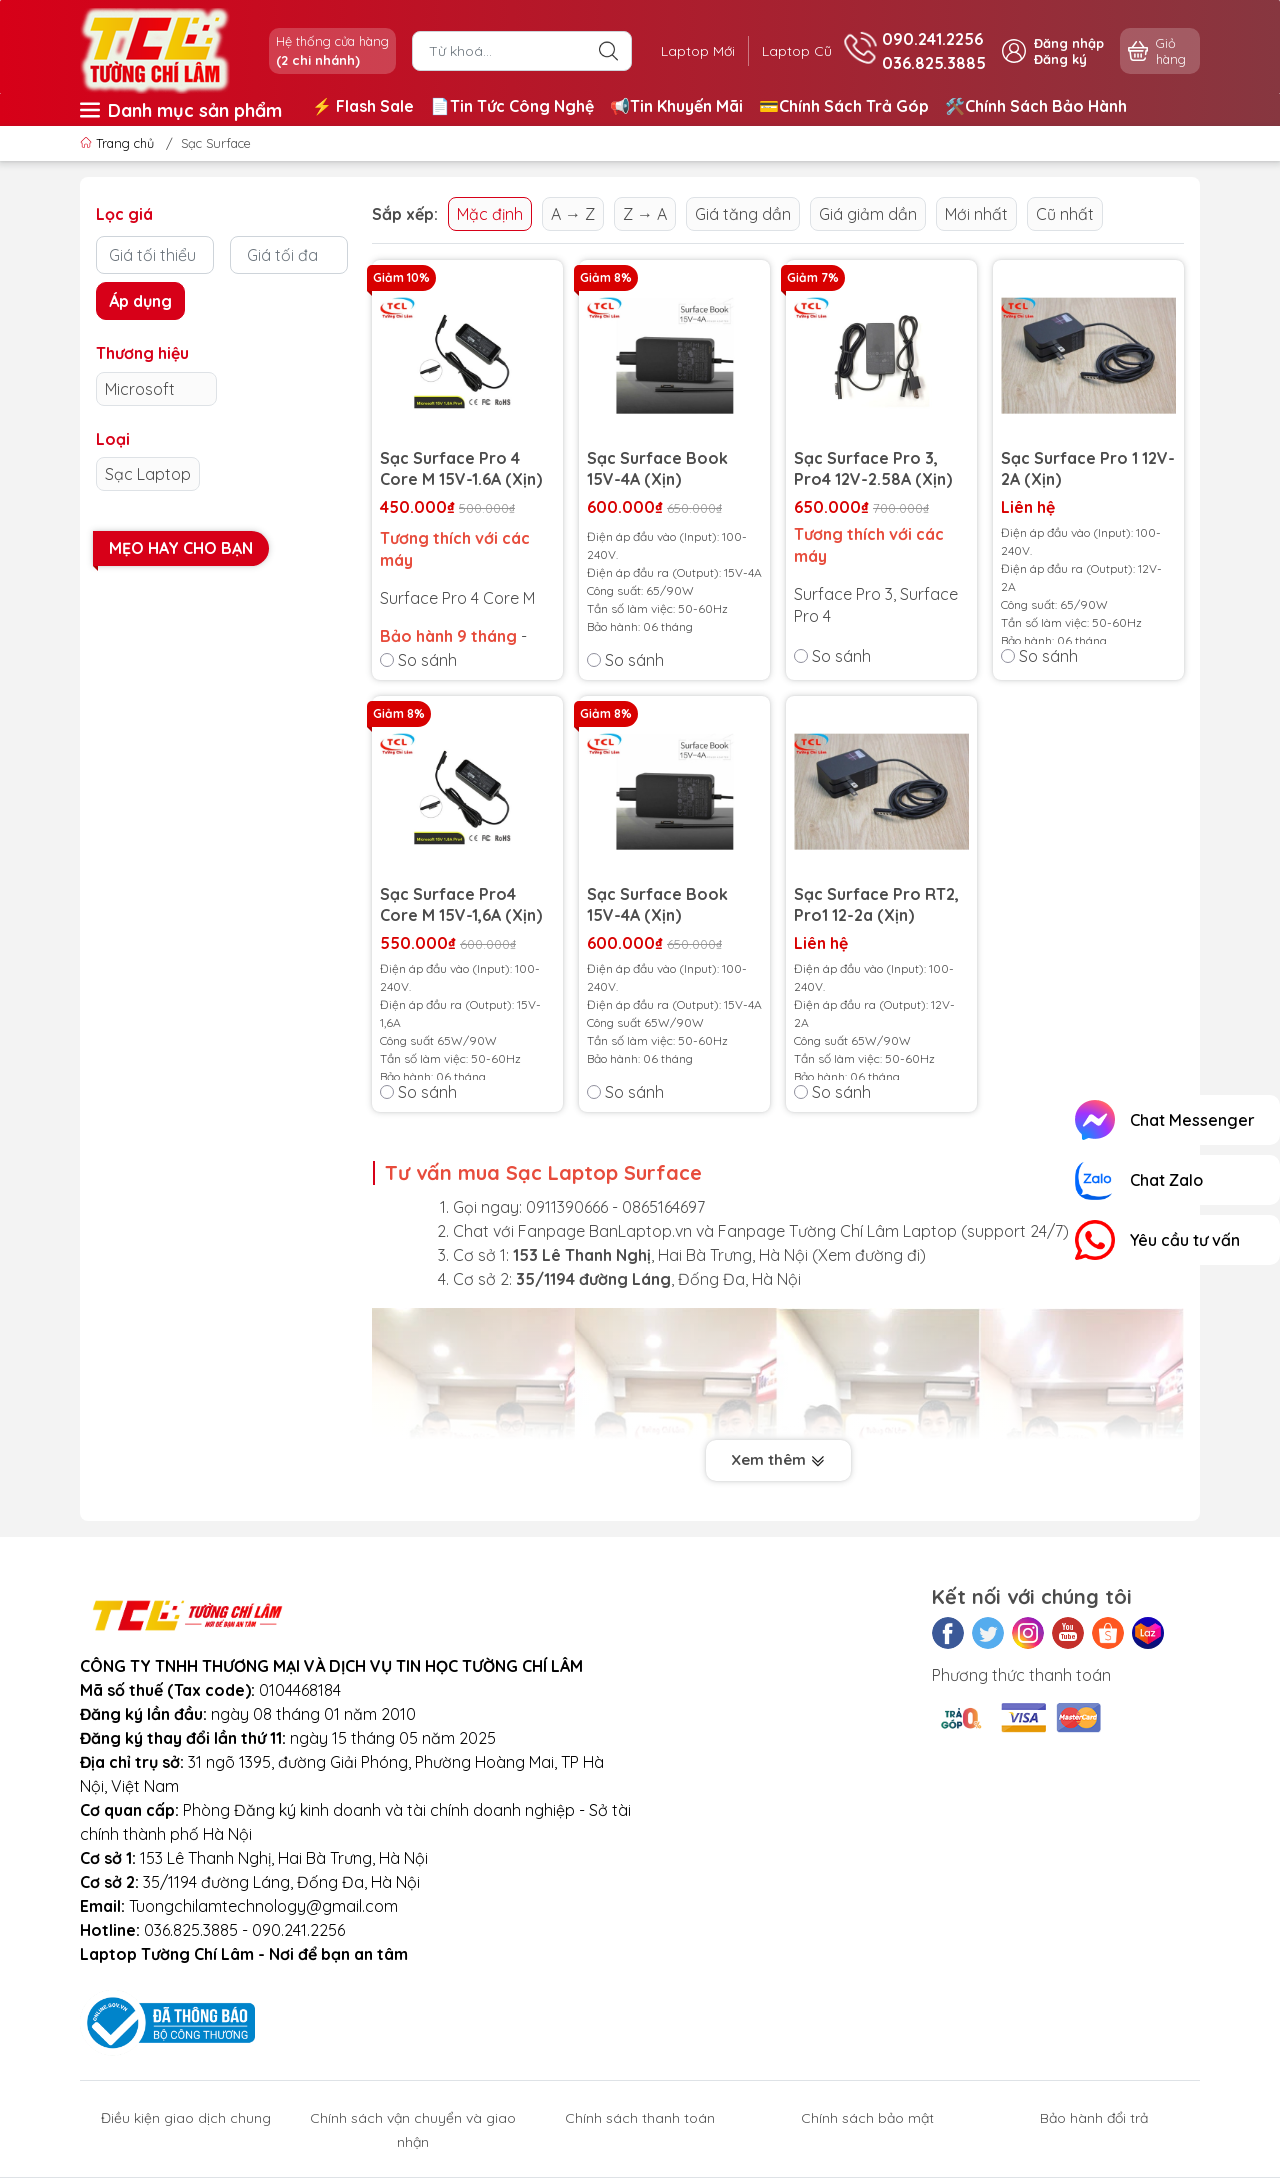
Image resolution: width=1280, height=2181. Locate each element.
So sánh (418, 660)
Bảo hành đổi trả (1094, 2118)
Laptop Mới (690, 51)
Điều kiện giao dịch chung (186, 2118)
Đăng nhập (1069, 43)
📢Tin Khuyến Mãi (676, 106)
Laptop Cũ (794, 51)
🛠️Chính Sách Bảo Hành (1036, 106)
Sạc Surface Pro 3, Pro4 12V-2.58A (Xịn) (873, 468)
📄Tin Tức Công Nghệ (512, 106)
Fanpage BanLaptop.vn (605, 1231)
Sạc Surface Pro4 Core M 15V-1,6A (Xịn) (461, 904)
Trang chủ (119, 143)
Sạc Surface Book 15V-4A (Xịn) (657, 468)
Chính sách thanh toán (640, 2118)
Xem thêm (778, 1461)
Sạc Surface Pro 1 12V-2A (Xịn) (1088, 468)
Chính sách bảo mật (867, 2118)
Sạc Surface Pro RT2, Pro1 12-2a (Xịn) (876, 904)
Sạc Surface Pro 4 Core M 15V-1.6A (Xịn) (461, 468)
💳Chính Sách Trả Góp (844, 106)
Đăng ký (1060, 59)
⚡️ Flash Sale (363, 106)
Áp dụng (140, 301)
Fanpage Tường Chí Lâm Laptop (837, 1231)
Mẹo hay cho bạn (181, 548)
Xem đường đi (869, 1255)
